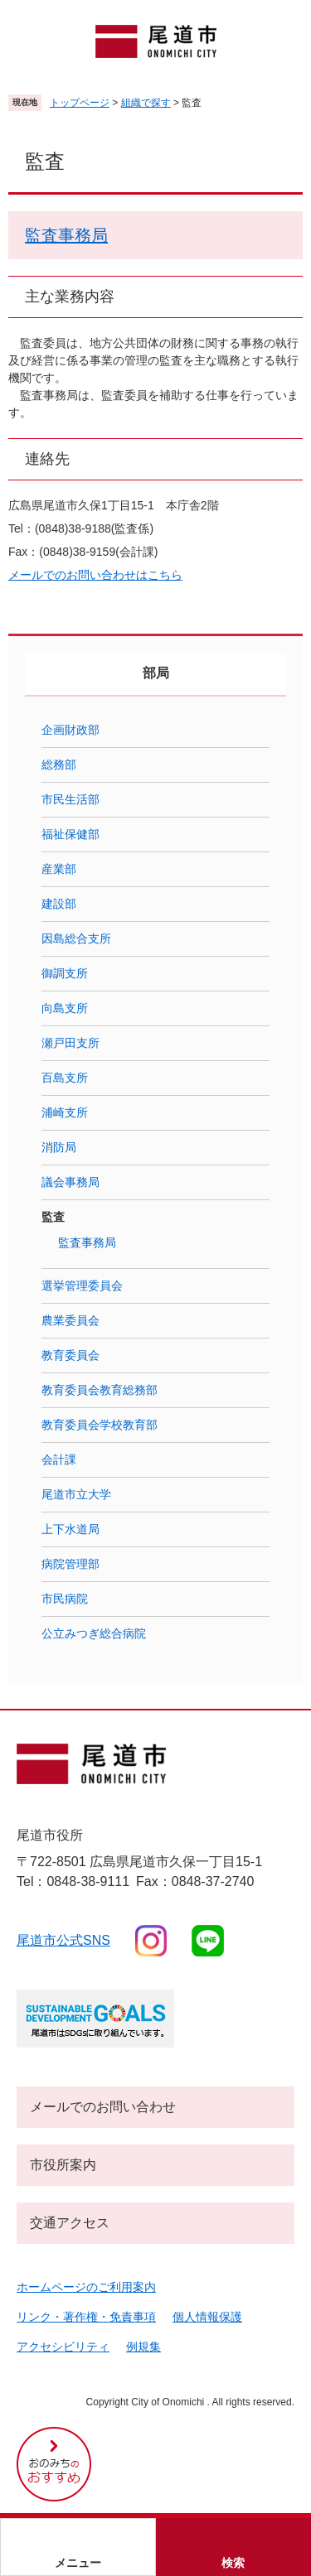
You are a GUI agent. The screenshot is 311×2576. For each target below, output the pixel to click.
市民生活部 (70, 799)
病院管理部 (70, 1563)
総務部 (58, 764)
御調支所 (64, 973)
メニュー (78, 2562)
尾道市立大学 (76, 1494)
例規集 (143, 2346)
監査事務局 (66, 235)
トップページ (79, 103)
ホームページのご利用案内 (86, 2287)
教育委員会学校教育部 (99, 1424)
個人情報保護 (207, 2316)
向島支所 (64, 1008)
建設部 (58, 903)
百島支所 (64, 1077)
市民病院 (64, 1598)
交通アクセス (69, 2223)
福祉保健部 (70, 834)
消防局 (58, 1147)
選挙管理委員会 (82, 1285)
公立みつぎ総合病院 (93, 1633)
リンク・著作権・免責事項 (86, 2316)
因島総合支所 (76, 938)
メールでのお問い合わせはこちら (95, 574)
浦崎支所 (64, 1112)
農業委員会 (70, 1320)
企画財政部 (70, 729)
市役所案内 (63, 2165)
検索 (233, 2562)
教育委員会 (70, 1355)
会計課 (58, 1459)
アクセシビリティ (63, 2346)
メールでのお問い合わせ (103, 2107)
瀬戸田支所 (70, 1042)
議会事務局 (70, 1182)
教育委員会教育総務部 (99, 1390)
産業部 (58, 869)
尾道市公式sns (63, 1940)
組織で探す (146, 103)
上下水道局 (70, 1529)
